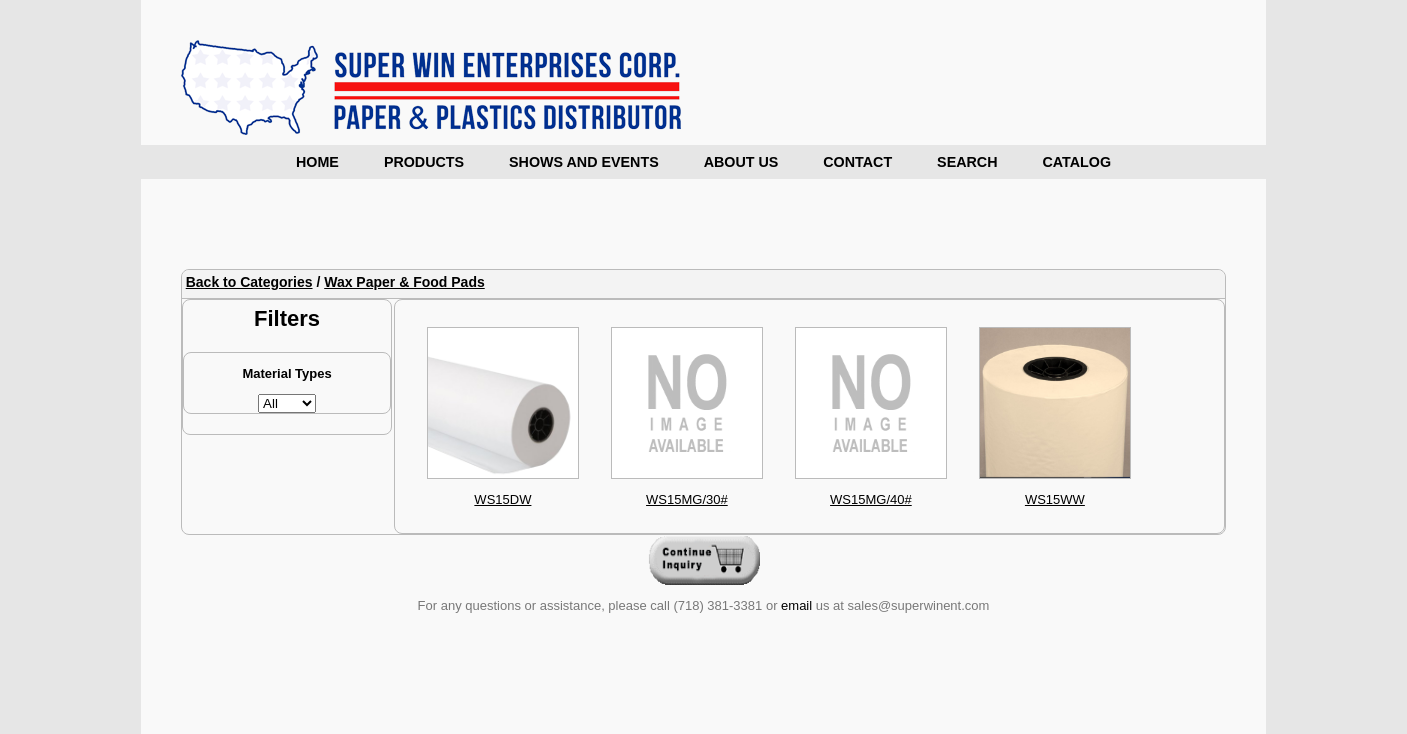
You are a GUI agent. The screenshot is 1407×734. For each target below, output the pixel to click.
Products (424, 162)
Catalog (1076, 162)
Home (317, 162)
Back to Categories (249, 282)
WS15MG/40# (871, 499)
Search (967, 162)
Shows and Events (584, 162)
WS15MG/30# (687, 499)
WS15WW (1055, 499)
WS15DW (502, 499)
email (796, 605)
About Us (741, 162)
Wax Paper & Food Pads (404, 282)
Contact (857, 162)
